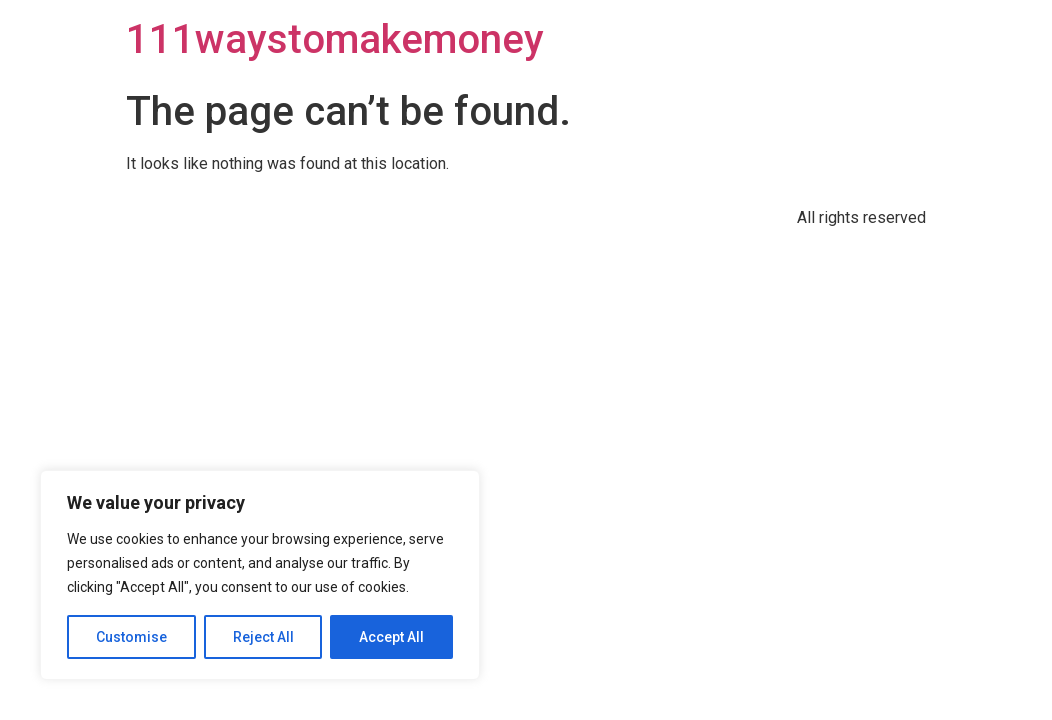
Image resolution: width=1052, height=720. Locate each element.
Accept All (391, 637)
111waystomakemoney (335, 39)
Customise (131, 637)
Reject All (263, 637)
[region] (260, 575)
